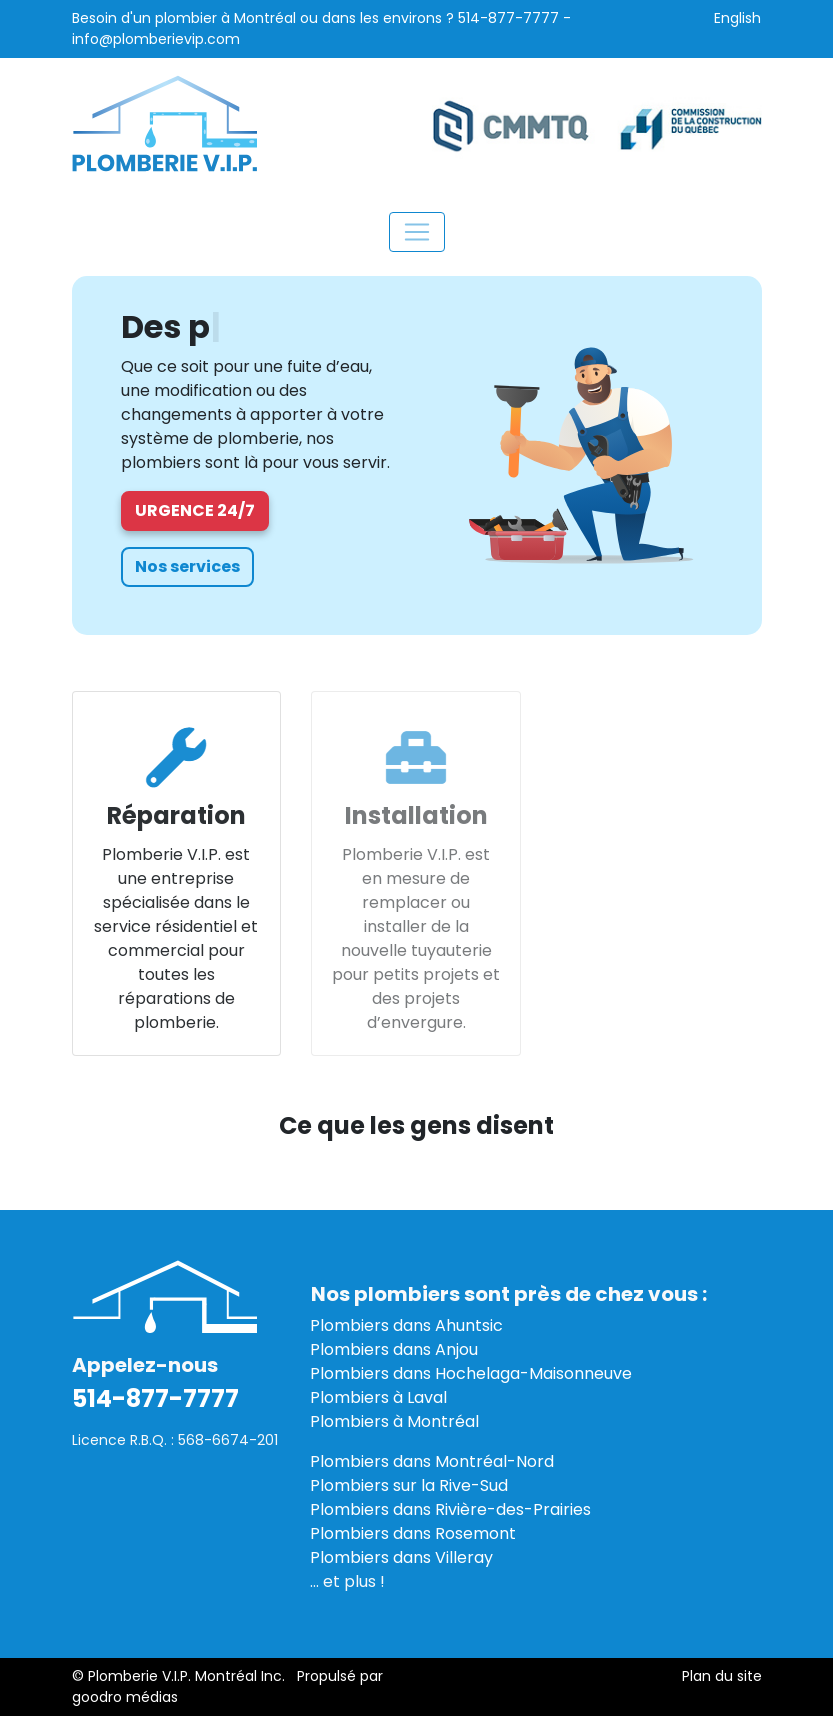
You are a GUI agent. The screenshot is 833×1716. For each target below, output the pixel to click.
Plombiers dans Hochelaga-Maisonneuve (471, 1373)
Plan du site (722, 1676)
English (737, 18)
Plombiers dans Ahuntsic (406, 1325)
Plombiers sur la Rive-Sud (409, 1485)
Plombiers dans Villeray (401, 1557)
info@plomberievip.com (156, 39)
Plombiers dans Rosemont (413, 1533)
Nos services (187, 566)
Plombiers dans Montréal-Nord (432, 1461)
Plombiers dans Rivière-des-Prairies (450, 1509)
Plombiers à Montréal (394, 1421)
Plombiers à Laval (378, 1397)
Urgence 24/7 (195, 510)
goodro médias (125, 1697)
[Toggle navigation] (417, 232)
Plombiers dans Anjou (394, 1349)
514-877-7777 (508, 18)
